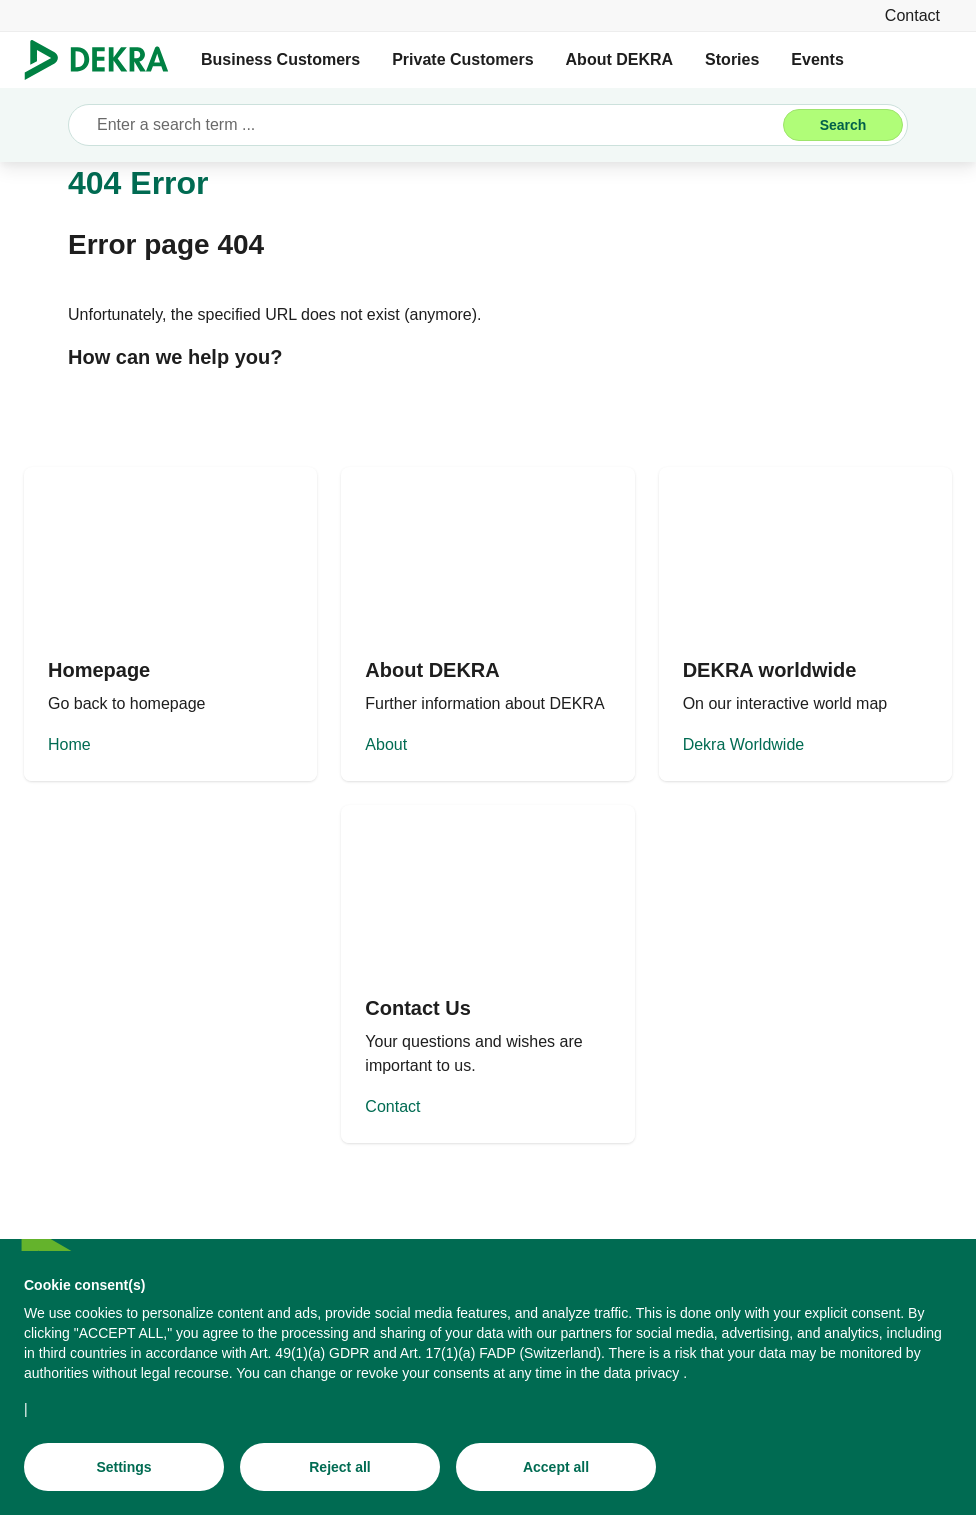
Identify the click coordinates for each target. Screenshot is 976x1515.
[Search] (843, 125)
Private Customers (462, 59)
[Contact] (912, 15)
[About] (487, 624)
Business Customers (280, 59)
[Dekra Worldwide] (805, 624)
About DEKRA (620, 59)
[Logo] (104, 60)
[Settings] (124, 1467)
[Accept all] (556, 1467)
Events (817, 59)
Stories (732, 59)
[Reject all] (340, 1467)
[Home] (170, 624)
